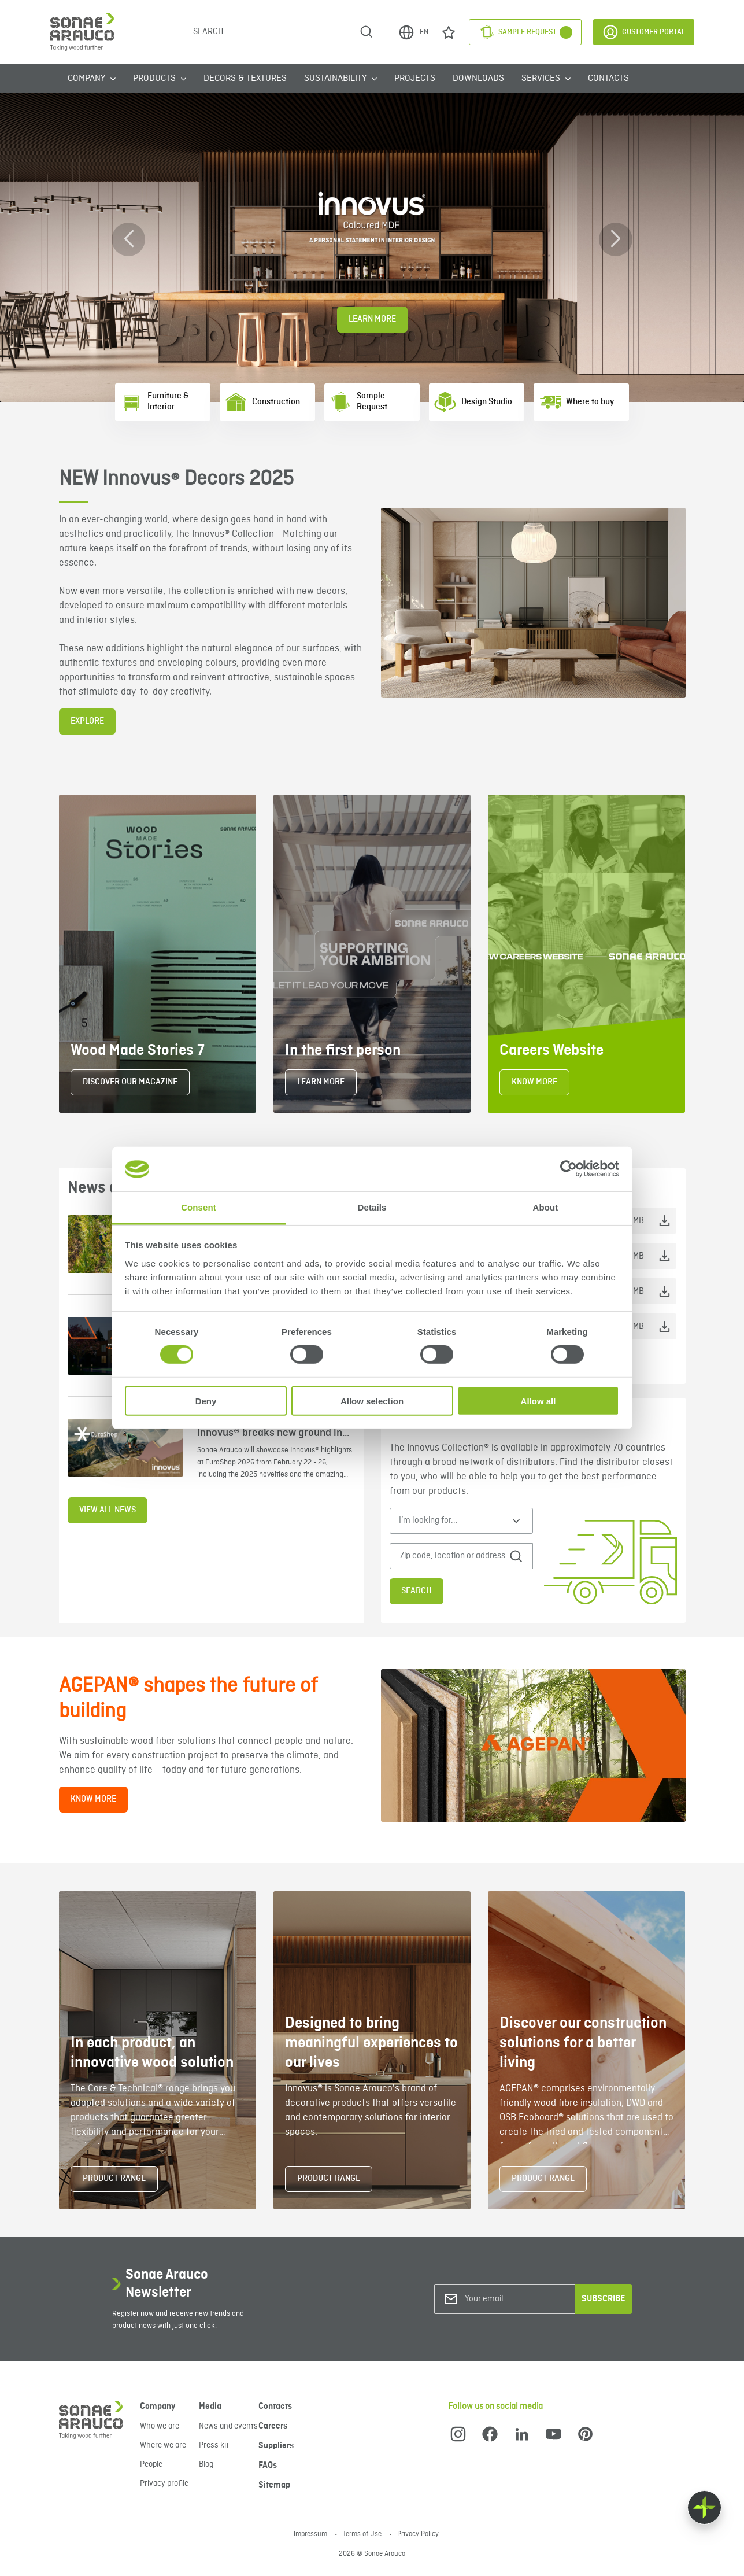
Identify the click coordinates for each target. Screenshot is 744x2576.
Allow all (538, 1400)
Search (416, 1591)
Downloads (478, 78)
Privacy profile (164, 2483)
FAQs (267, 2465)
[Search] (274, 32)
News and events (228, 2426)
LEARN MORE (321, 1082)
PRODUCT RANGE (114, 2178)
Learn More (372, 319)
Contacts (608, 78)
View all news (107, 1510)
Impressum (311, 2534)
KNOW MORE (534, 1082)
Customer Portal (644, 32)
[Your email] (512, 2299)
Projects (414, 78)
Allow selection (372, 1400)
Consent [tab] (198, 1207)
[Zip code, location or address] (454, 1556)
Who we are (159, 2426)
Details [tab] (372, 1207)
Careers (272, 2426)
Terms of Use (363, 2534)
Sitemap (274, 2485)
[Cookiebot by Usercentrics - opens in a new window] (568, 1169)
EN (413, 32)
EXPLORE (87, 721)
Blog (206, 2464)
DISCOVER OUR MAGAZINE (130, 1082)
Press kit (214, 2445)
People (151, 2464)
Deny (206, 1400)
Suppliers (276, 2445)
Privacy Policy (418, 2534)
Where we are (163, 2445)
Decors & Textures (245, 78)
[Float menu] (704, 2507)
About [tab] (545, 1207)
